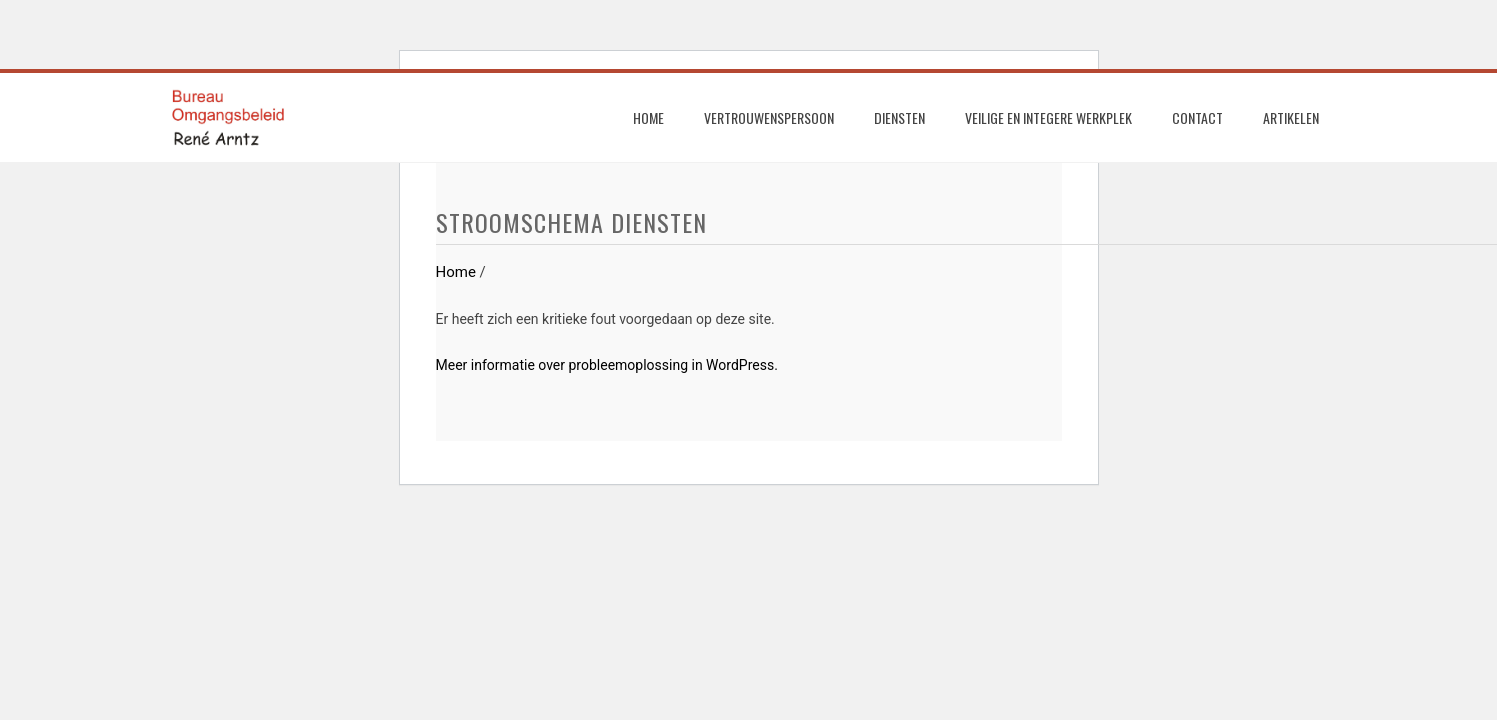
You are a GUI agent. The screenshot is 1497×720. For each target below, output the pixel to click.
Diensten (899, 117)
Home (648, 117)
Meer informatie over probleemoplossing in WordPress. (607, 365)
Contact (1197, 117)
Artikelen (1291, 117)
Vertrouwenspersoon (769, 117)
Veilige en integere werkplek (1048, 117)
